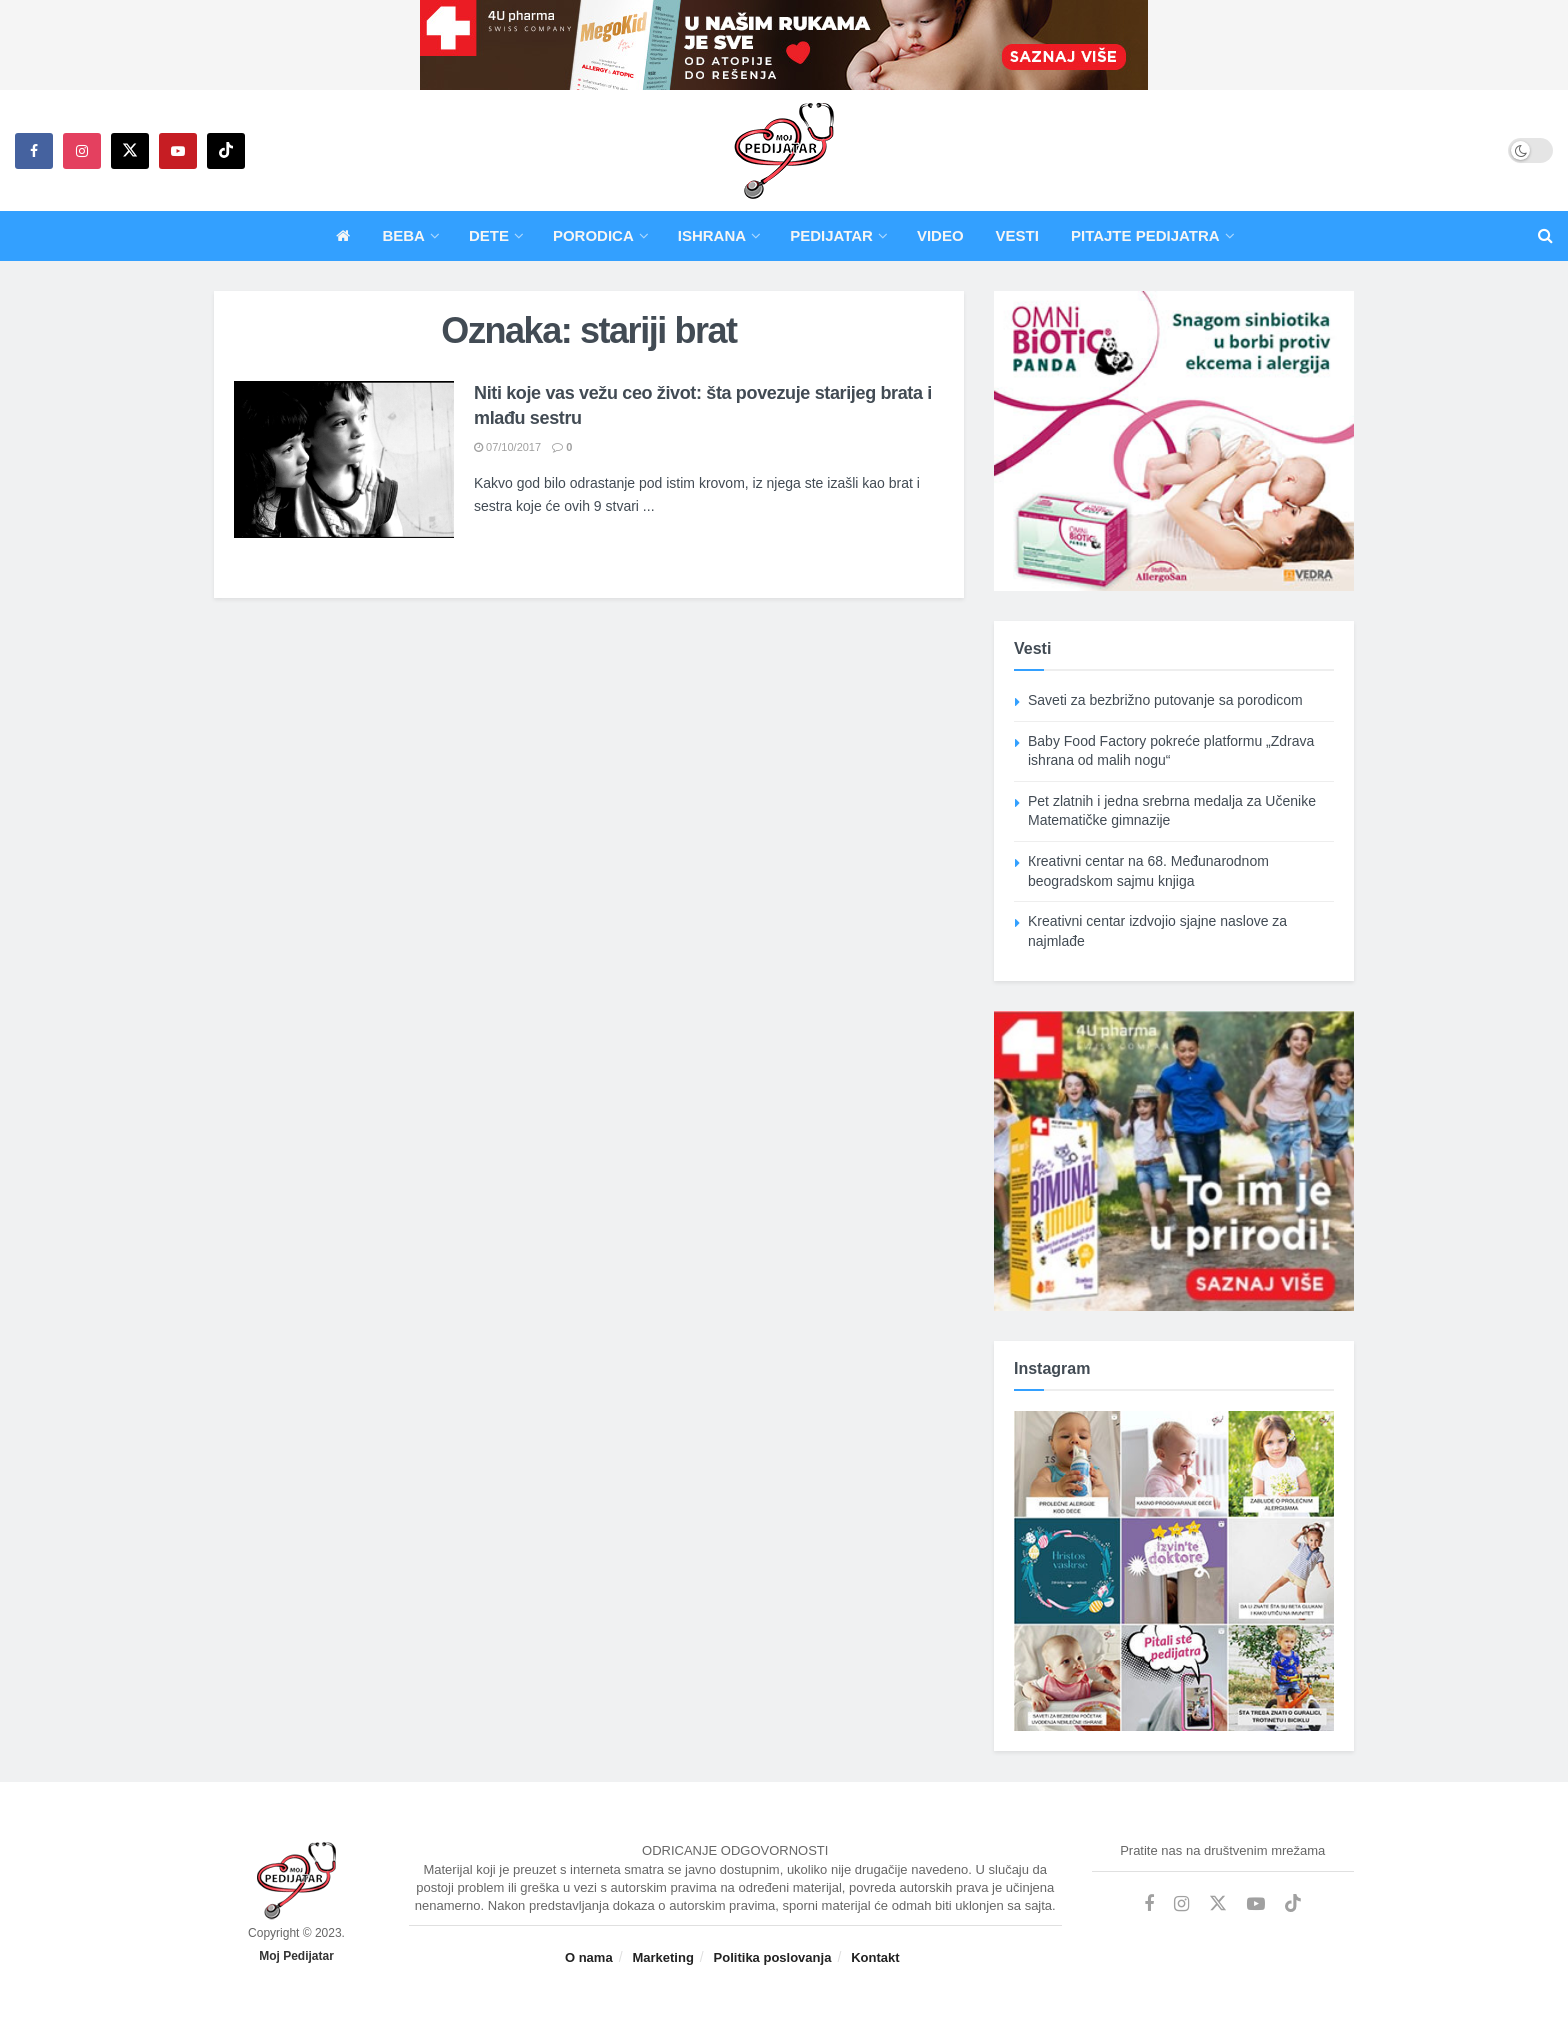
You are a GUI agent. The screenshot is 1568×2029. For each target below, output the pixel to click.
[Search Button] (1545, 236)
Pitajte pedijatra (1145, 235)
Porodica (593, 235)
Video (940, 235)
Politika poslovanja (773, 1957)
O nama (589, 1957)
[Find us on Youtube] (178, 151)
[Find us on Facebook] (34, 151)
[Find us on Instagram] (82, 151)
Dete (489, 235)
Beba (403, 235)
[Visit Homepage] (784, 151)
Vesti (1017, 235)
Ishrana (712, 235)
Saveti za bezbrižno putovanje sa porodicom (1165, 700)
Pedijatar (831, 235)
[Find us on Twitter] (130, 151)
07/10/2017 (507, 447)
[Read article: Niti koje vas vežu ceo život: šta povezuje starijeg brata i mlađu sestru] (344, 459)
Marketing (662, 1957)
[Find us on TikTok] (226, 151)
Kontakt (875, 1957)
